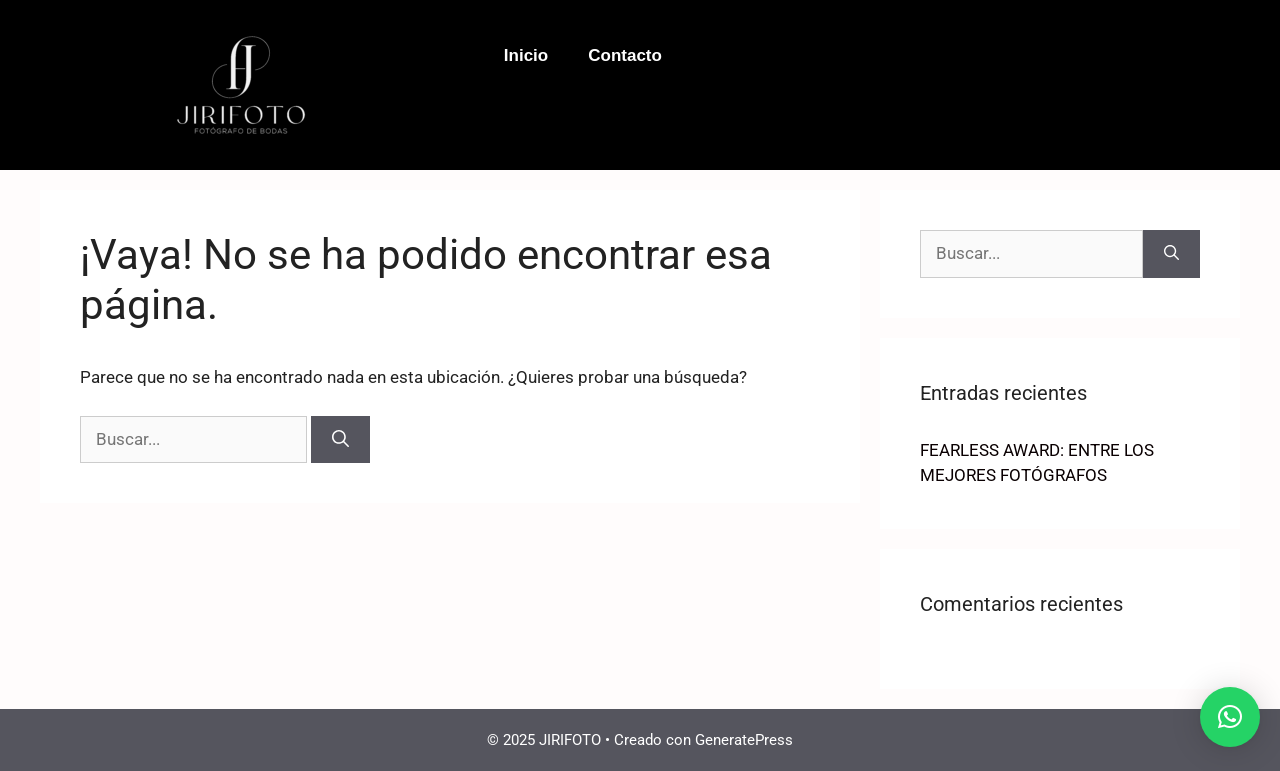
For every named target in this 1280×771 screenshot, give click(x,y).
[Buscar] (340, 440)
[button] (1230, 717)
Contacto (625, 55)
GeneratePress (744, 740)
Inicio (526, 55)
